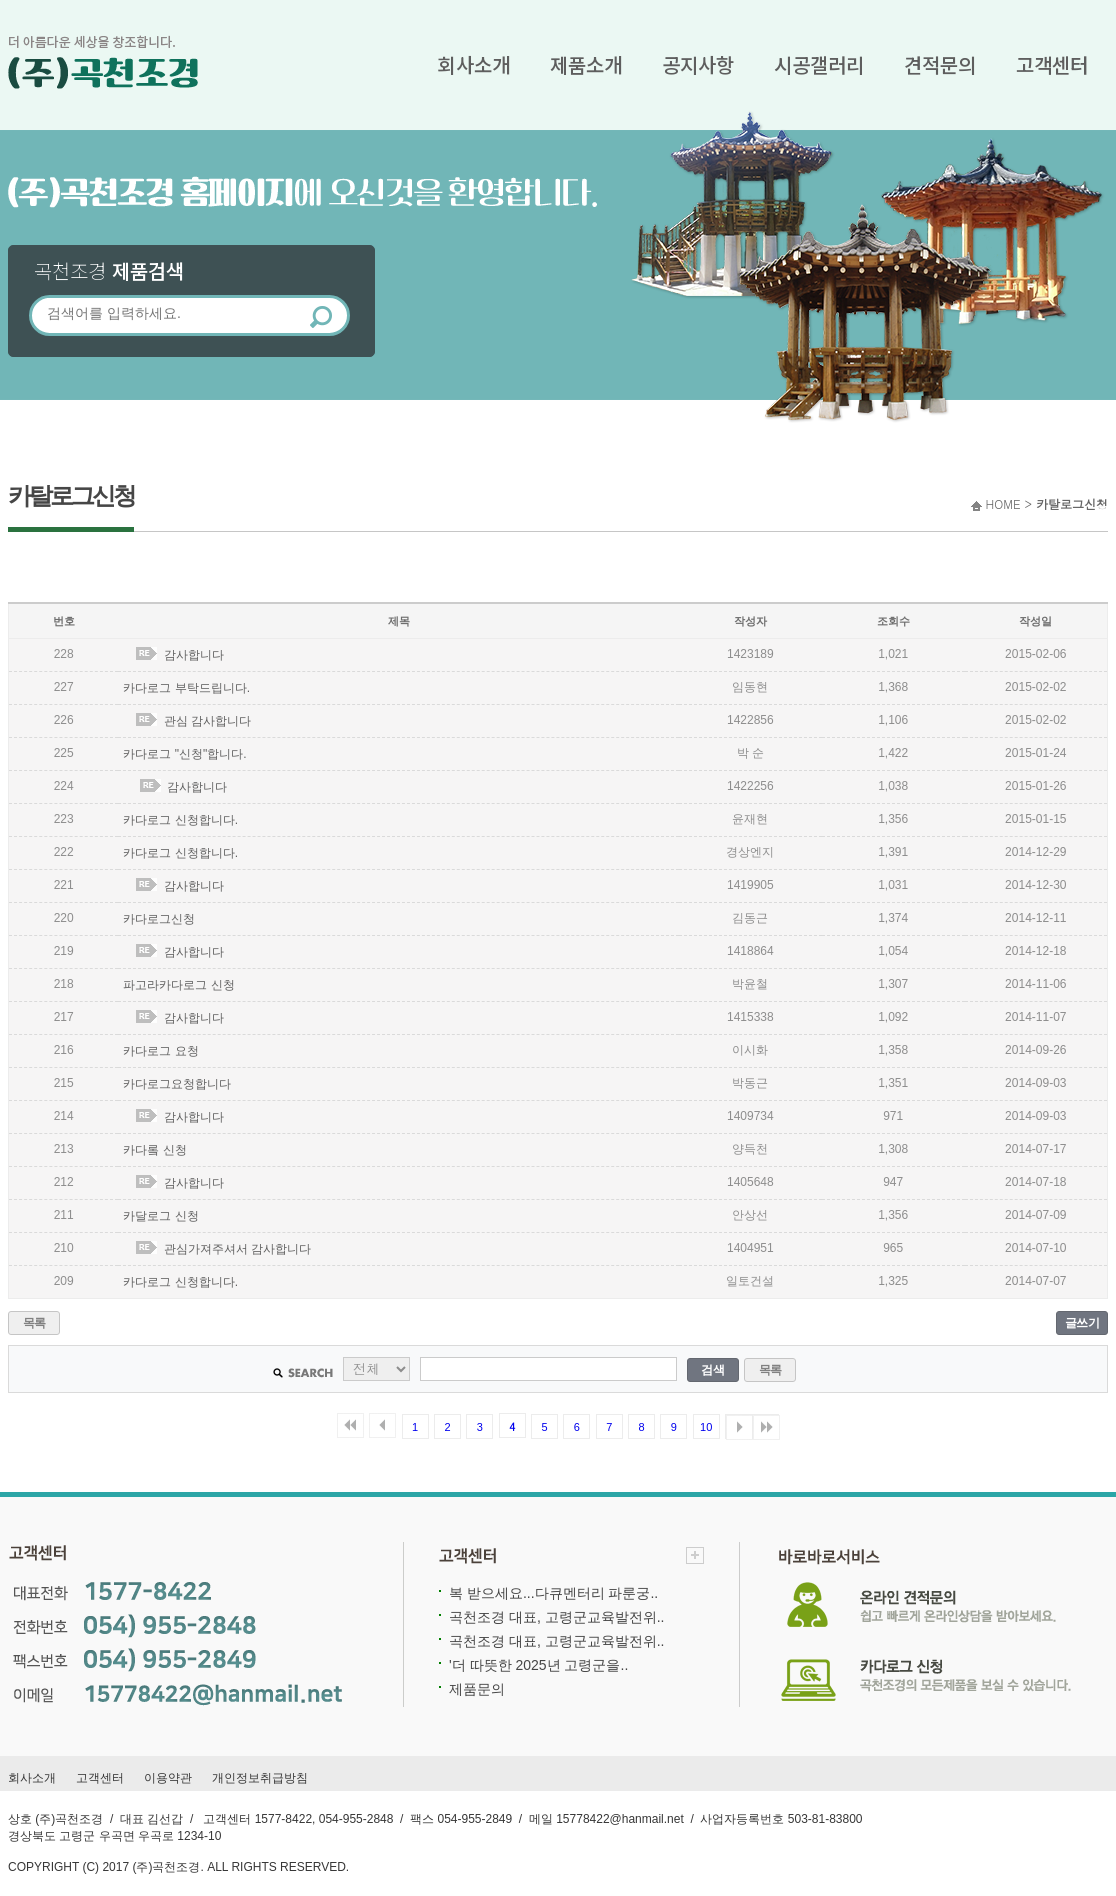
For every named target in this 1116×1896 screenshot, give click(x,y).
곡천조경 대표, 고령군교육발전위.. (556, 1617)
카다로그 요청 (160, 1051)
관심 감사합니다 (207, 721)
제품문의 (477, 1689)
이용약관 (168, 1778)
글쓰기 (1082, 1323)
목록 (34, 1323)
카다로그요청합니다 (177, 1084)
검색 (712, 1370)
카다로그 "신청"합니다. (184, 754)
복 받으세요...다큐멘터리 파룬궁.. (553, 1593)
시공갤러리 (819, 64)
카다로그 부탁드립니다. (186, 688)
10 (706, 1427)
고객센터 (1052, 64)
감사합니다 (194, 655)
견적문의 (940, 64)
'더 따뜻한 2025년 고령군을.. (538, 1665)
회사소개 (474, 64)
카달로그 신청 (160, 1216)
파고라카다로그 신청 (178, 985)
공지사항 (698, 64)
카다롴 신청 (154, 1150)
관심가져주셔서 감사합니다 (237, 1249)
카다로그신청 (159, 919)
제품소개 (586, 64)
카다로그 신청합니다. (180, 820)
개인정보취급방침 (260, 1778)
